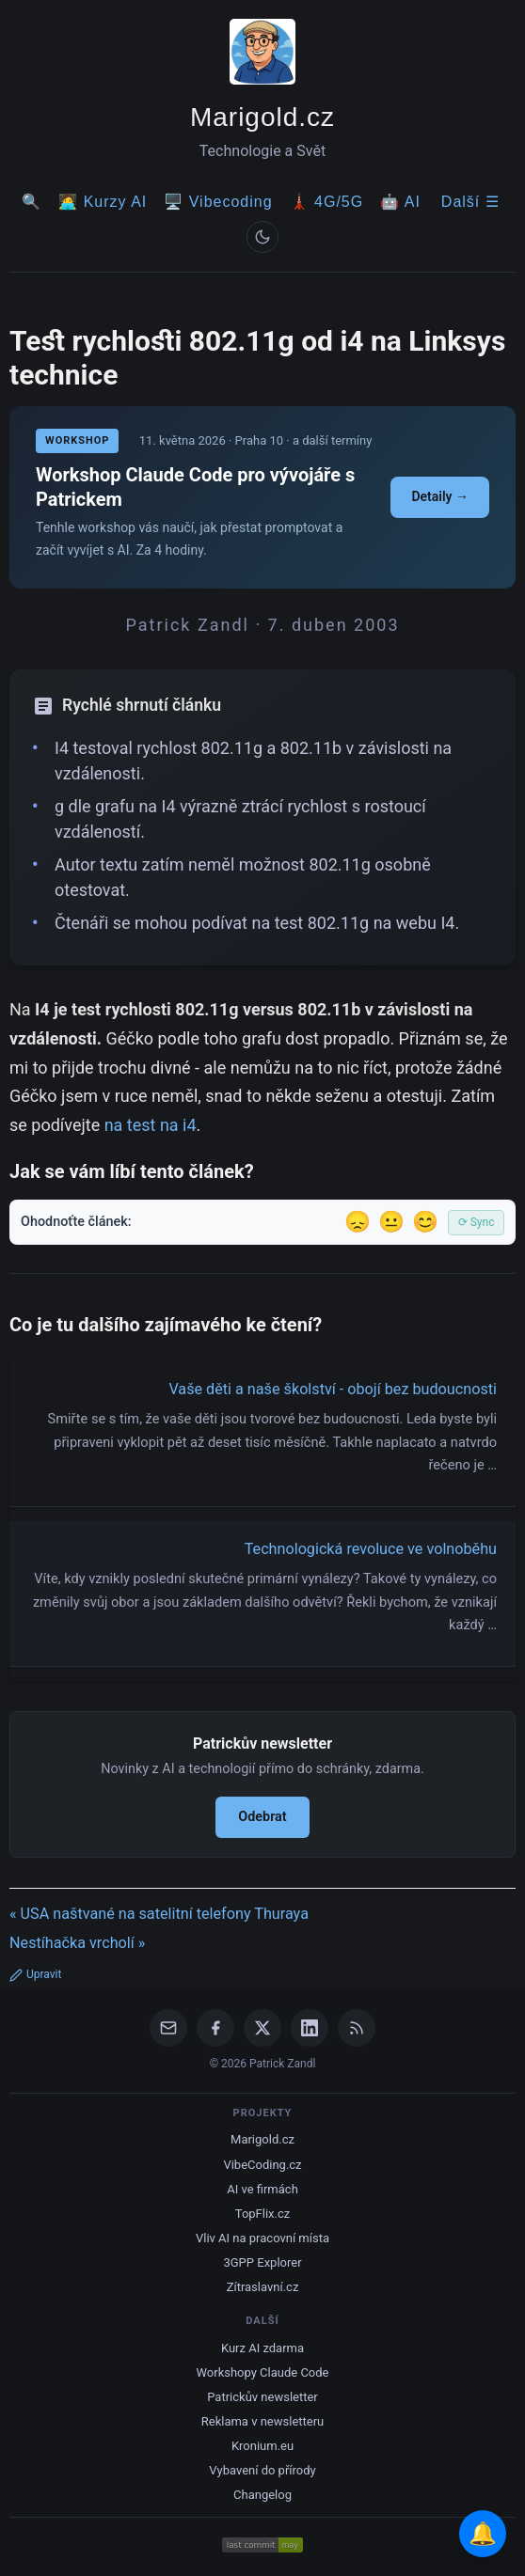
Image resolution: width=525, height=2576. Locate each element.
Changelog (262, 2495)
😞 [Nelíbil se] (357, 1221)
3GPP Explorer (262, 2262)
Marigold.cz (262, 117)
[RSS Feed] (356, 2028)
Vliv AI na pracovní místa (262, 2238)
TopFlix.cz (262, 2214)
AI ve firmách (262, 2189)
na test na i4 (150, 1125)
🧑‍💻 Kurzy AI (102, 202)
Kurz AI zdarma (262, 2348)
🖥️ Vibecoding (218, 202)
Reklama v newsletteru (263, 2421)
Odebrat (262, 1817)
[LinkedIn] (309, 2028)
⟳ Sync (476, 1222)
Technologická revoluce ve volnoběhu (371, 1549)
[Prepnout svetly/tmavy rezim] (262, 237)
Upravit (35, 1974)
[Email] (168, 2028)
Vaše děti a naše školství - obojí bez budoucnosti (332, 1389)
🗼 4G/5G (327, 202)
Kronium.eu (262, 2446)
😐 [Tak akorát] (391, 1221)
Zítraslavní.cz (263, 2287)
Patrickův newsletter (262, 2397)
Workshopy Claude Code (262, 2372)
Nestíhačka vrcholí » (77, 1943)
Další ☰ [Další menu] (470, 202)
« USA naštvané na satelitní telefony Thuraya (159, 1914)
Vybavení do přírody (262, 2470)
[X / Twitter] (262, 2028)
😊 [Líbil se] (425, 1221)
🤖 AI (400, 202)
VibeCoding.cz (262, 2165)
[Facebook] (215, 2028)
